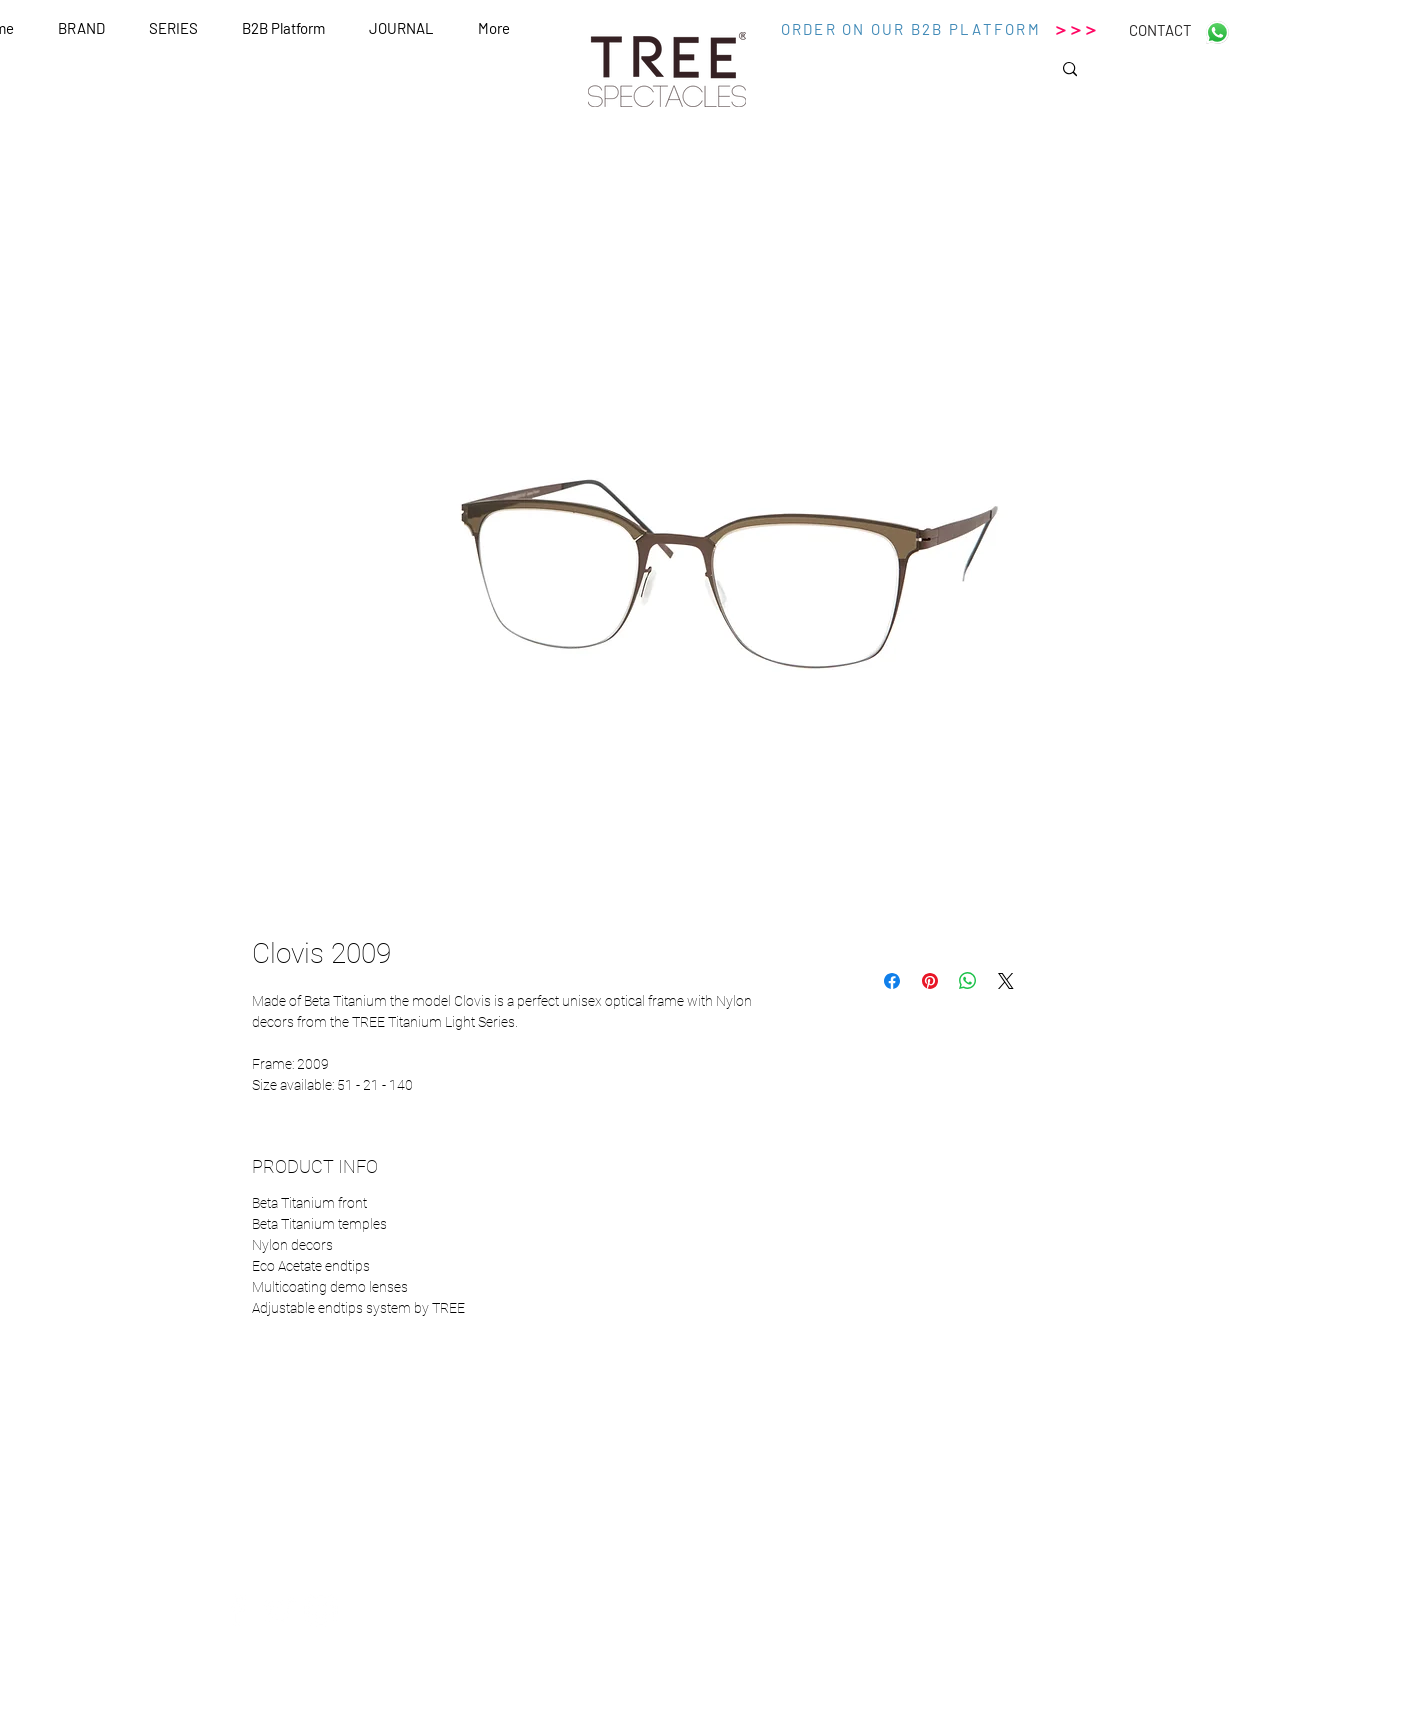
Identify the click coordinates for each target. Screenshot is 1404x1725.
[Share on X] (1006, 981)
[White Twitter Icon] (279, 1610)
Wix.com (893, 1717)
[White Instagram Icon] (321, 1610)
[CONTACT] (1160, 30)
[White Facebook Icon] (237, 1610)
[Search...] (1139, 75)
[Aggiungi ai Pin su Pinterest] (930, 981)
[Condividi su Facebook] (892, 981)
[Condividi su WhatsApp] (968, 981)
